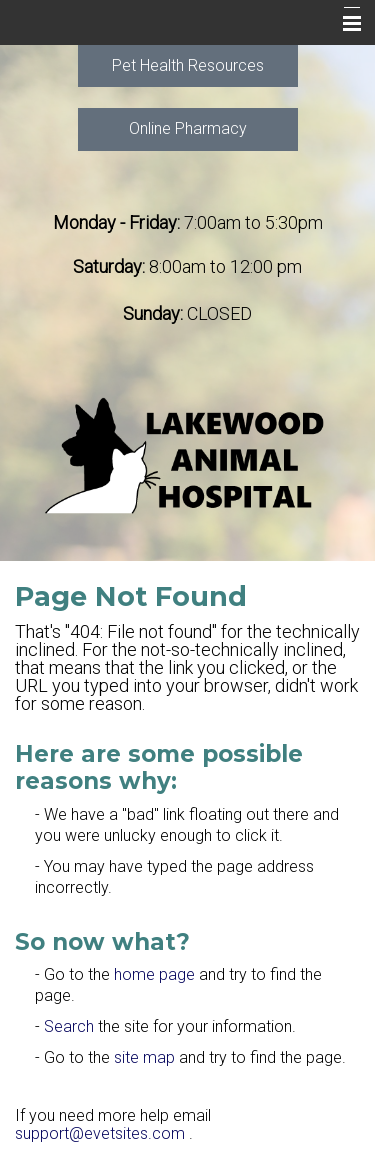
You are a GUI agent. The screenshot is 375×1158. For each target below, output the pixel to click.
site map (144, 1057)
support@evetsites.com (100, 1133)
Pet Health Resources (188, 65)
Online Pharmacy (188, 128)
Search (69, 1026)
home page (154, 974)
